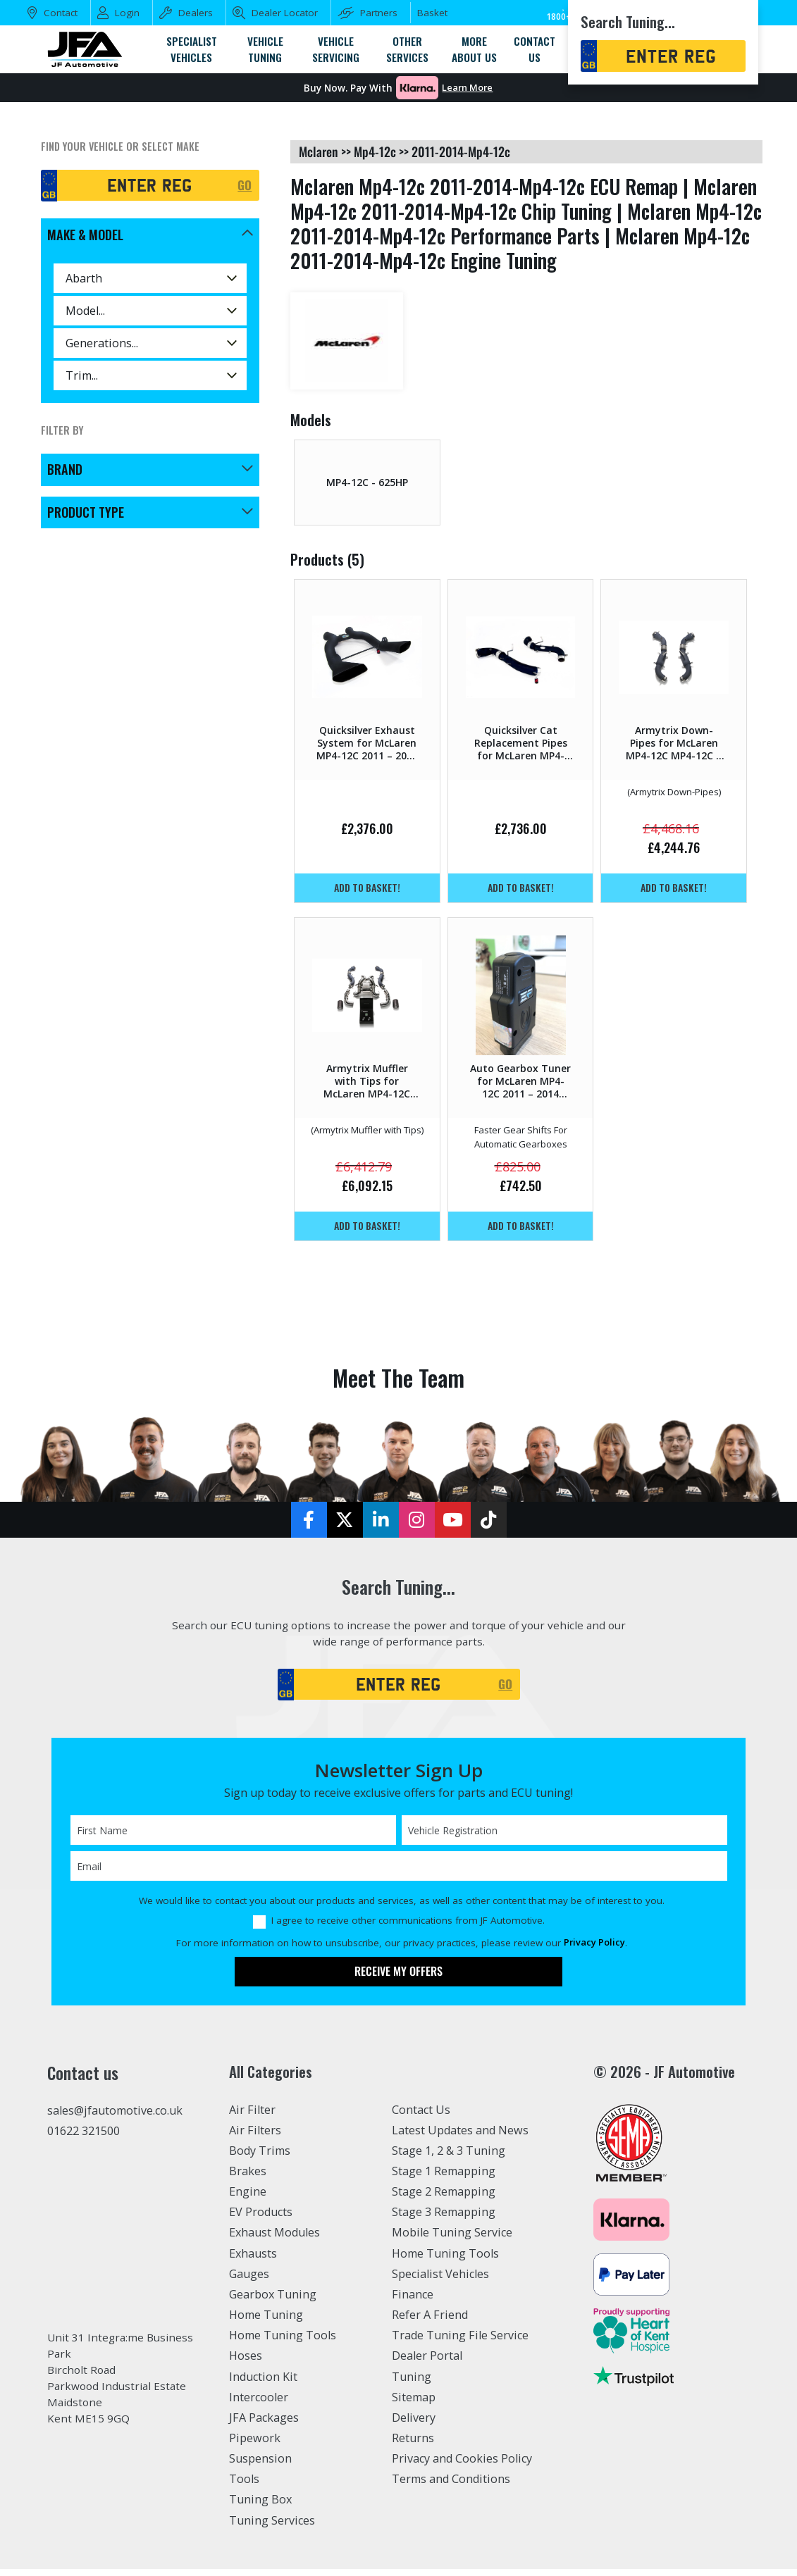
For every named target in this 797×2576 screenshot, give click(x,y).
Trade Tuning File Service (460, 2342)
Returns (413, 2445)
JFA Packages (264, 2424)
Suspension (260, 2465)
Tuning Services (272, 2527)
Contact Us (421, 2116)
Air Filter (252, 2116)
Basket (432, 12)
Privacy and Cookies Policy (462, 2465)
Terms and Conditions (451, 2486)
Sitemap (413, 2404)
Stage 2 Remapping (443, 2198)
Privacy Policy (594, 1949)
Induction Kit (263, 2383)
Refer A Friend (430, 2321)
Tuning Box (260, 2507)
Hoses (245, 2363)
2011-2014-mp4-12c (461, 151)
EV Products (260, 2219)
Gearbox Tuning (272, 2301)
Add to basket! (367, 887)
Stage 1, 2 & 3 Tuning (448, 2157)
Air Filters (255, 2137)
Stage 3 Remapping (443, 2219)
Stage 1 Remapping (443, 2178)
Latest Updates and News (460, 2137)
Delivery (413, 2424)
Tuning (411, 2383)
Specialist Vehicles (440, 2281)
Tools (244, 2486)
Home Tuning (266, 2321)
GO (244, 185)
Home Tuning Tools (282, 2342)
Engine (247, 2198)
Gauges (249, 2281)
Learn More (467, 88)
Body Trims (259, 2157)
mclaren (318, 151)
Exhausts (253, 2260)
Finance (412, 2301)
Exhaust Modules (274, 2240)
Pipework (254, 2445)
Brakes (247, 2178)
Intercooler (258, 2404)
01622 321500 (83, 2138)
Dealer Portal (427, 2363)
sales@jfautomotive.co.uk (115, 2117)
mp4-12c (375, 151)
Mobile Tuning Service (452, 2240)
